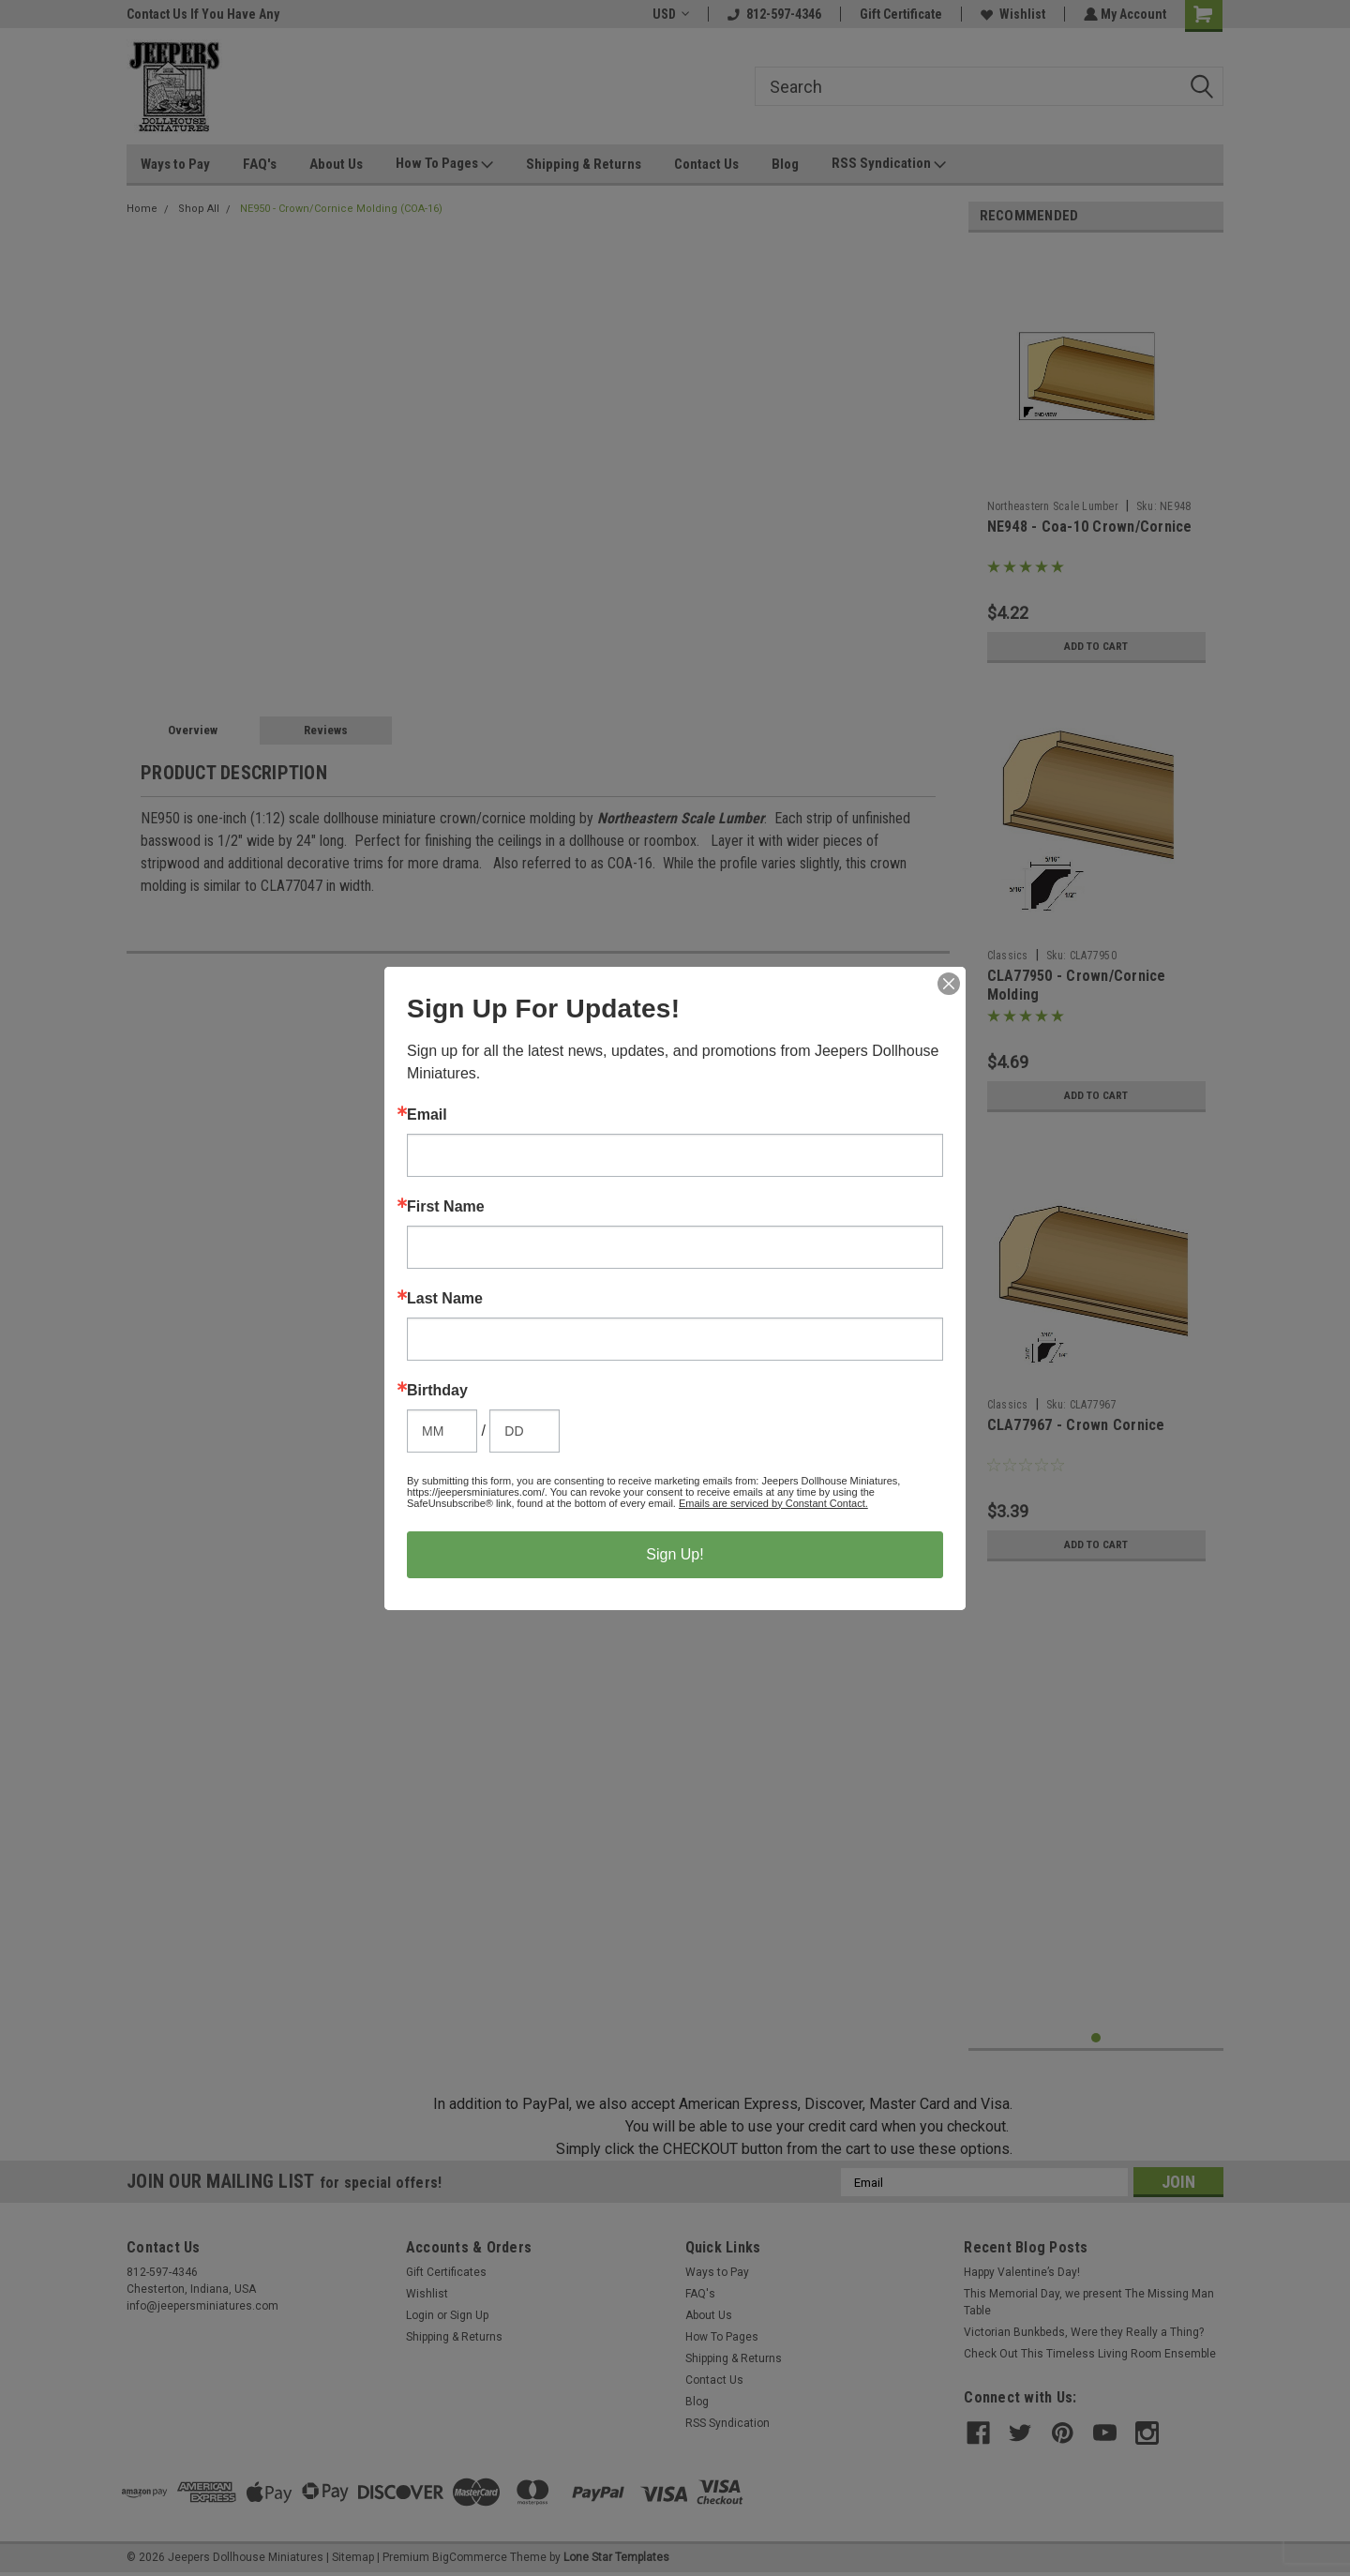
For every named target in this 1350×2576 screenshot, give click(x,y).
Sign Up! (674, 1554)
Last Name (445, 1298)
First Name (446, 1206)
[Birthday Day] (524, 1431)
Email (427, 1114)
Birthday (437, 1390)
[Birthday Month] (442, 1431)
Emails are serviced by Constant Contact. (773, 1503)
